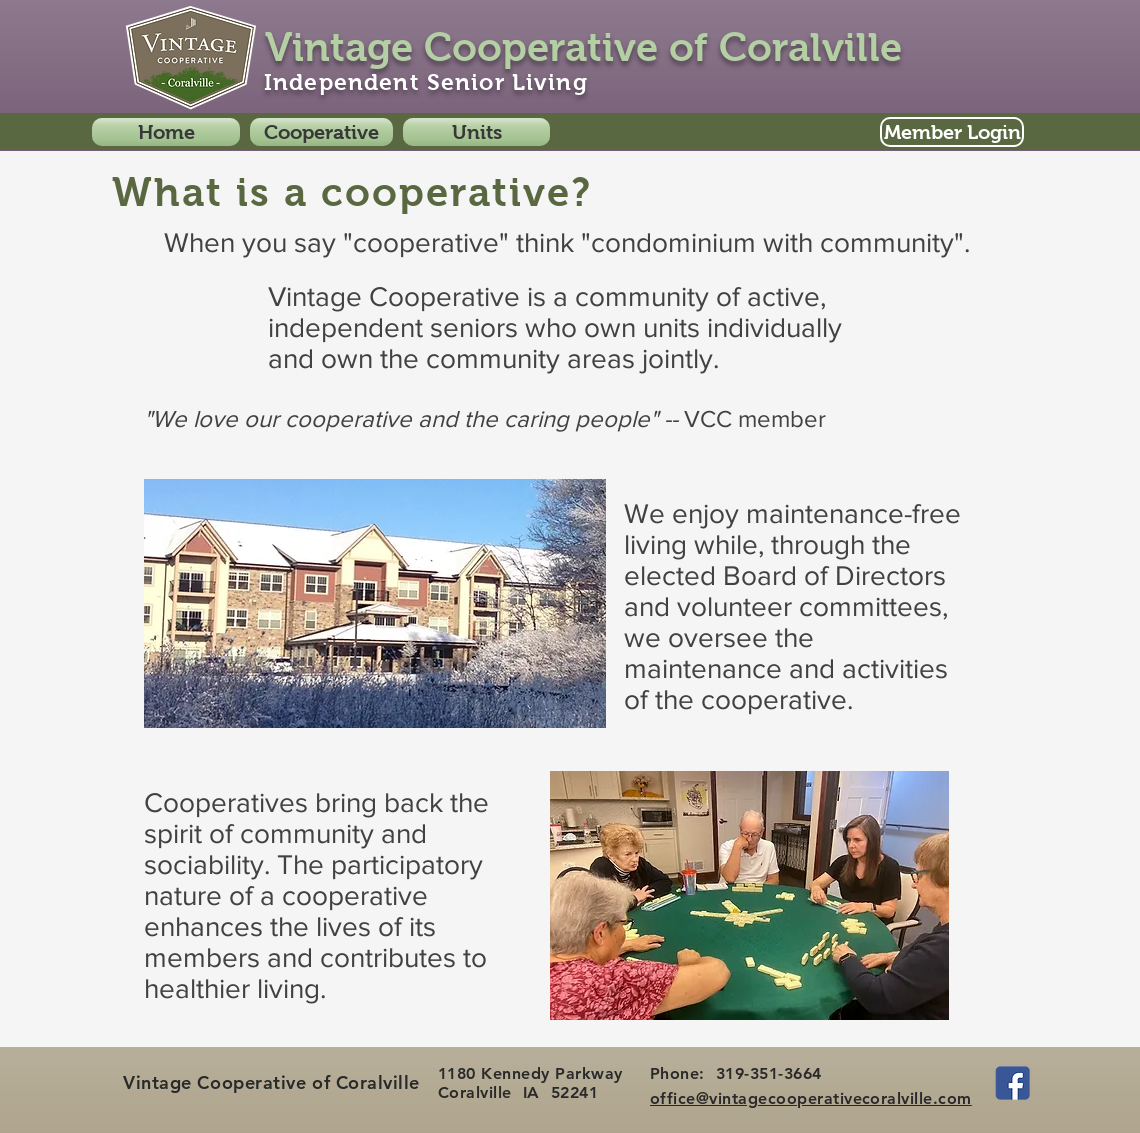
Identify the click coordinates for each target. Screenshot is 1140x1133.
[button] (321, 132)
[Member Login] (952, 132)
